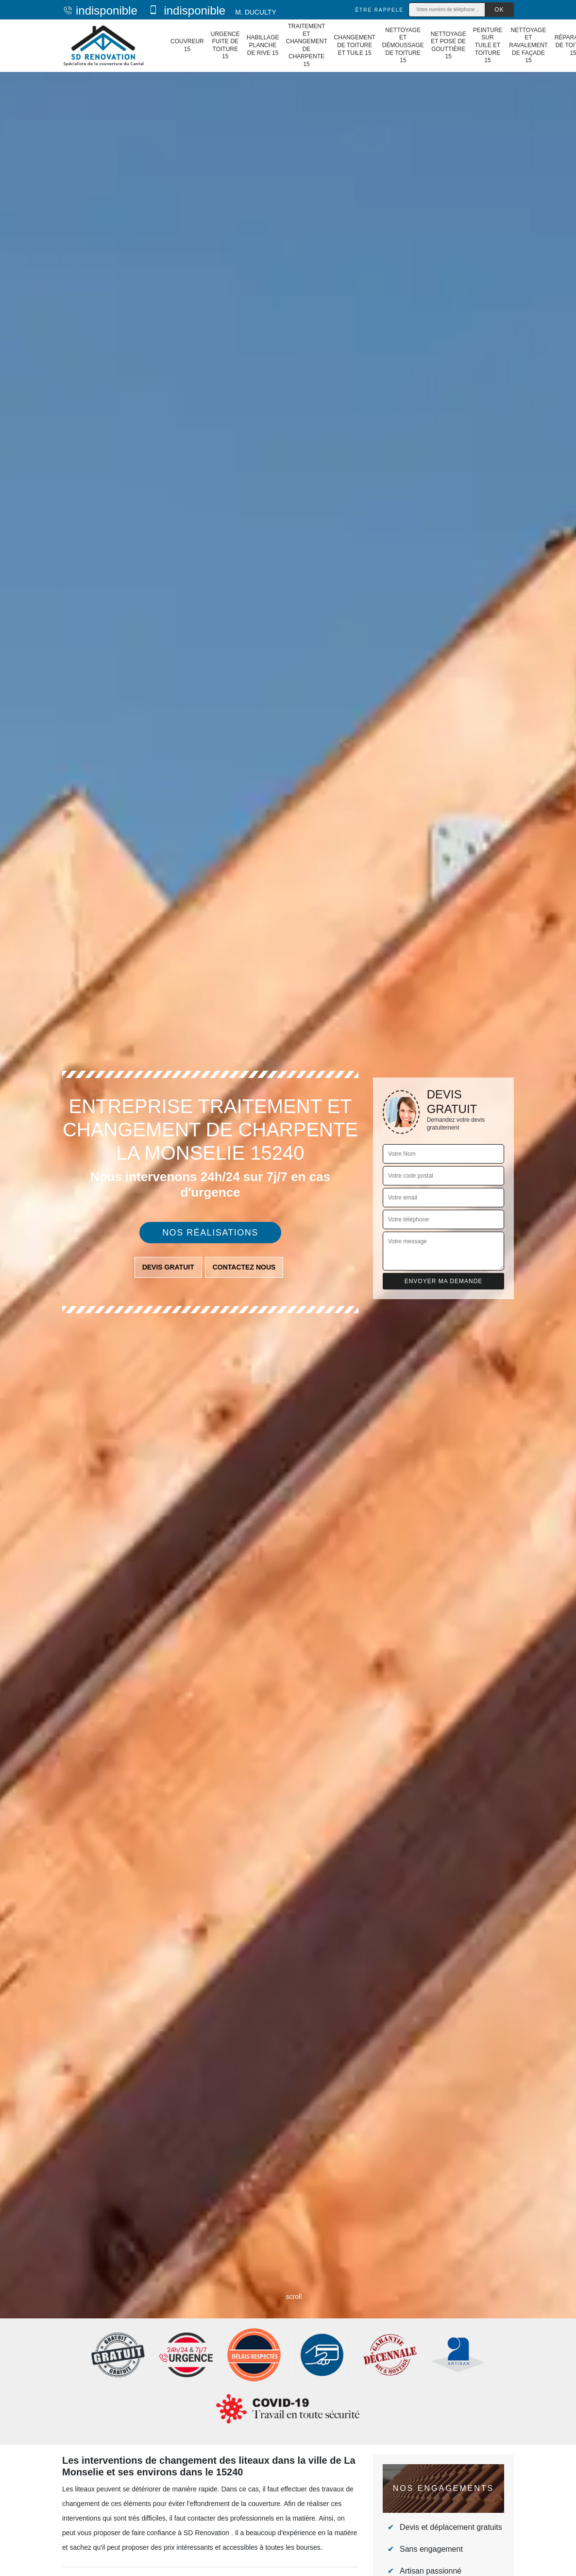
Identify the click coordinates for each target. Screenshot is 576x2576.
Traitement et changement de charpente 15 (306, 45)
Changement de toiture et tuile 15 (354, 45)
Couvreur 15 (187, 45)
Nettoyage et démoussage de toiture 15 (403, 45)
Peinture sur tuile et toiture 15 (488, 45)
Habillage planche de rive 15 (263, 45)
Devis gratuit (168, 1267)
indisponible (99, 10)
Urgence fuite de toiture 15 (225, 45)
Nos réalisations (210, 1232)
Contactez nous (244, 1267)
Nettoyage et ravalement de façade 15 (528, 45)
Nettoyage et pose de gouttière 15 (448, 45)
